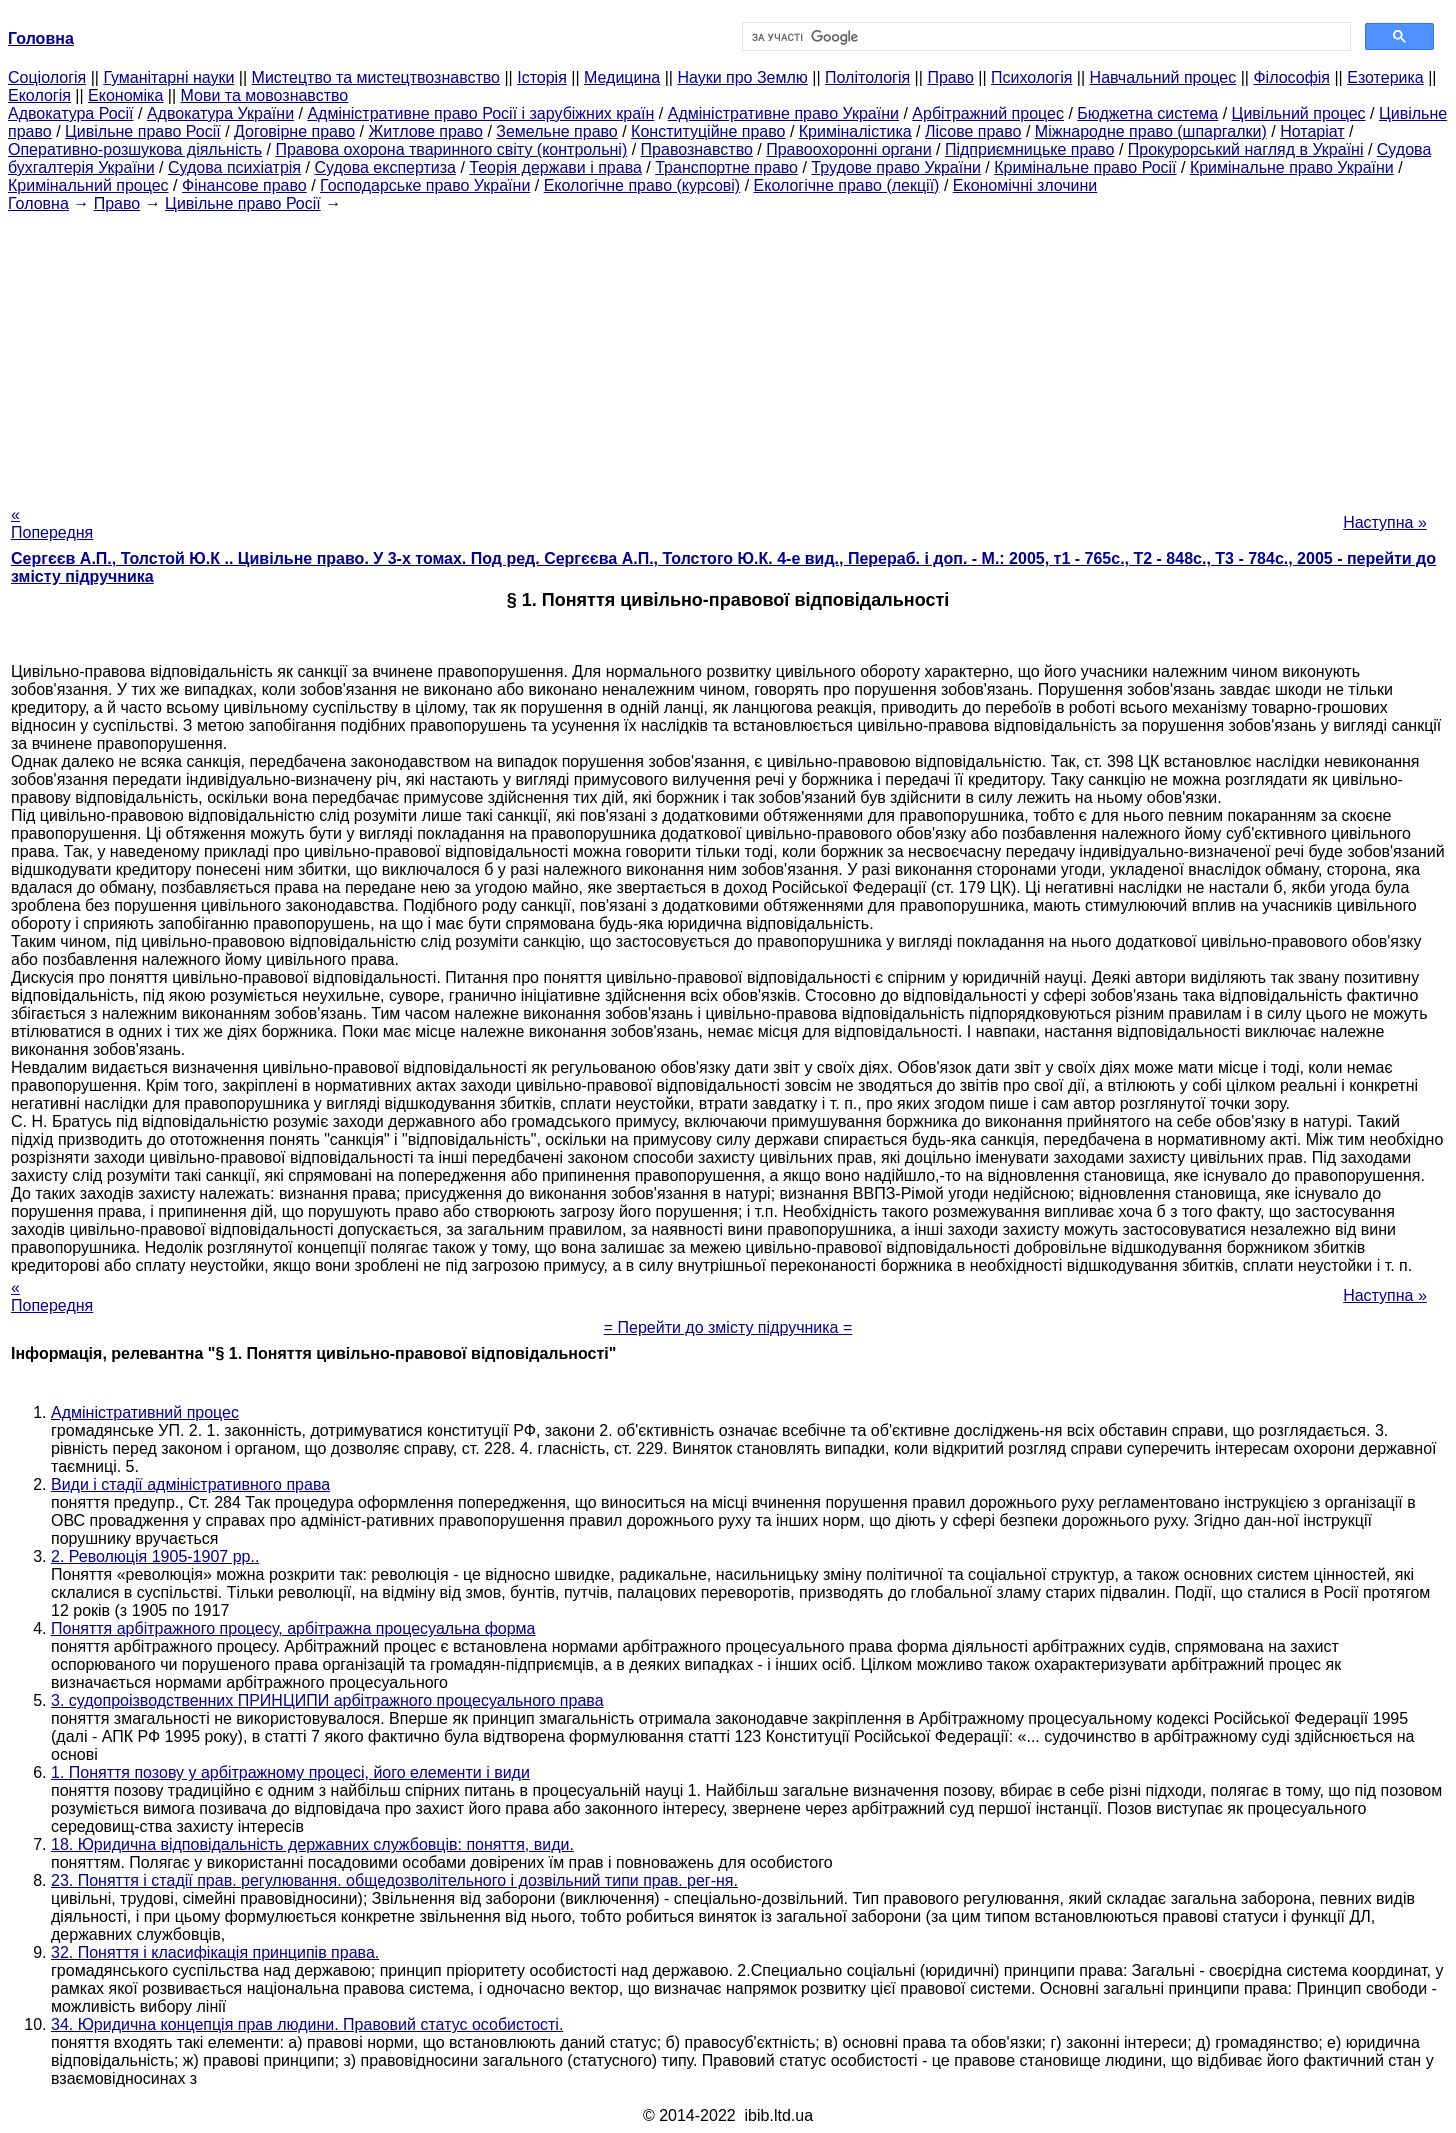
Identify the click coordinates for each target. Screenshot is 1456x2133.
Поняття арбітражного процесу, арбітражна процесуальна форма (293, 1628)
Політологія (867, 77)
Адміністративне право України (783, 113)
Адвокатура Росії (71, 113)
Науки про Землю (742, 77)
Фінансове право (244, 185)
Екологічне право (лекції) (847, 185)
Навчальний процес (1163, 77)
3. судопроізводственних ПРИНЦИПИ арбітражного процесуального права (327, 1700)
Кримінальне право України (1292, 167)
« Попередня (52, 523)
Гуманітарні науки (168, 77)
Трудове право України (896, 167)
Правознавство (697, 149)
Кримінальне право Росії (1085, 167)
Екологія (39, 95)
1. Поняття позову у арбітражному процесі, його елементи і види (290, 1772)
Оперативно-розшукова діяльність (135, 149)
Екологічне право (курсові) (642, 185)
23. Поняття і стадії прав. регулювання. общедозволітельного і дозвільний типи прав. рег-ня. (394, 1880)
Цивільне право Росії (143, 131)
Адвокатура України (220, 113)
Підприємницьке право (1030, 149)
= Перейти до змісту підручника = (728, 1327)
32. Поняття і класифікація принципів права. (215, 1952)
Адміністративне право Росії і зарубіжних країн (480, 113)
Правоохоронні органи (848, 149)
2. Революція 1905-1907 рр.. (155, 1556)
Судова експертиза (385, 167)
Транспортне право (726, 167)
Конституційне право (708, 131)
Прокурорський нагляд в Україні (1246, 149)
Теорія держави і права (555, 167)
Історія (542, 77)
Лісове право (973, 131)
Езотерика (1385, 77)
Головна (38, 203)
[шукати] (1044, 37)
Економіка (125, 95)
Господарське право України (425, 185)
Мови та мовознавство (265, 95)
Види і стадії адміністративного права (190, 1484)
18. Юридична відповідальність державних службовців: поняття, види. (312, 1844)
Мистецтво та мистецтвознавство (376, 77)
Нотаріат (1312, 131)
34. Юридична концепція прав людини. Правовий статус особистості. (307, 2024)
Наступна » (1385, 522)
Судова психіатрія (234, 167)
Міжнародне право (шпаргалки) (1151, 131)
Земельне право (556, 131)
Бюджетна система (1147, 113)
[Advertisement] (728, 353)
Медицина (622, 77)
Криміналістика (855, 131)
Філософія (1291, 77)
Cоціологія (47, 77)
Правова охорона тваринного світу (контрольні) (451, 149)
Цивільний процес (1299, 113)
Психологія (1031, 77)
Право (950, 77)
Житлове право (426, 131)
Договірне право (294, 131)
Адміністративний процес (145, 1412)
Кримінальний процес (88, 185)
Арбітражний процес (988, 113)
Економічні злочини (1025, 185)
